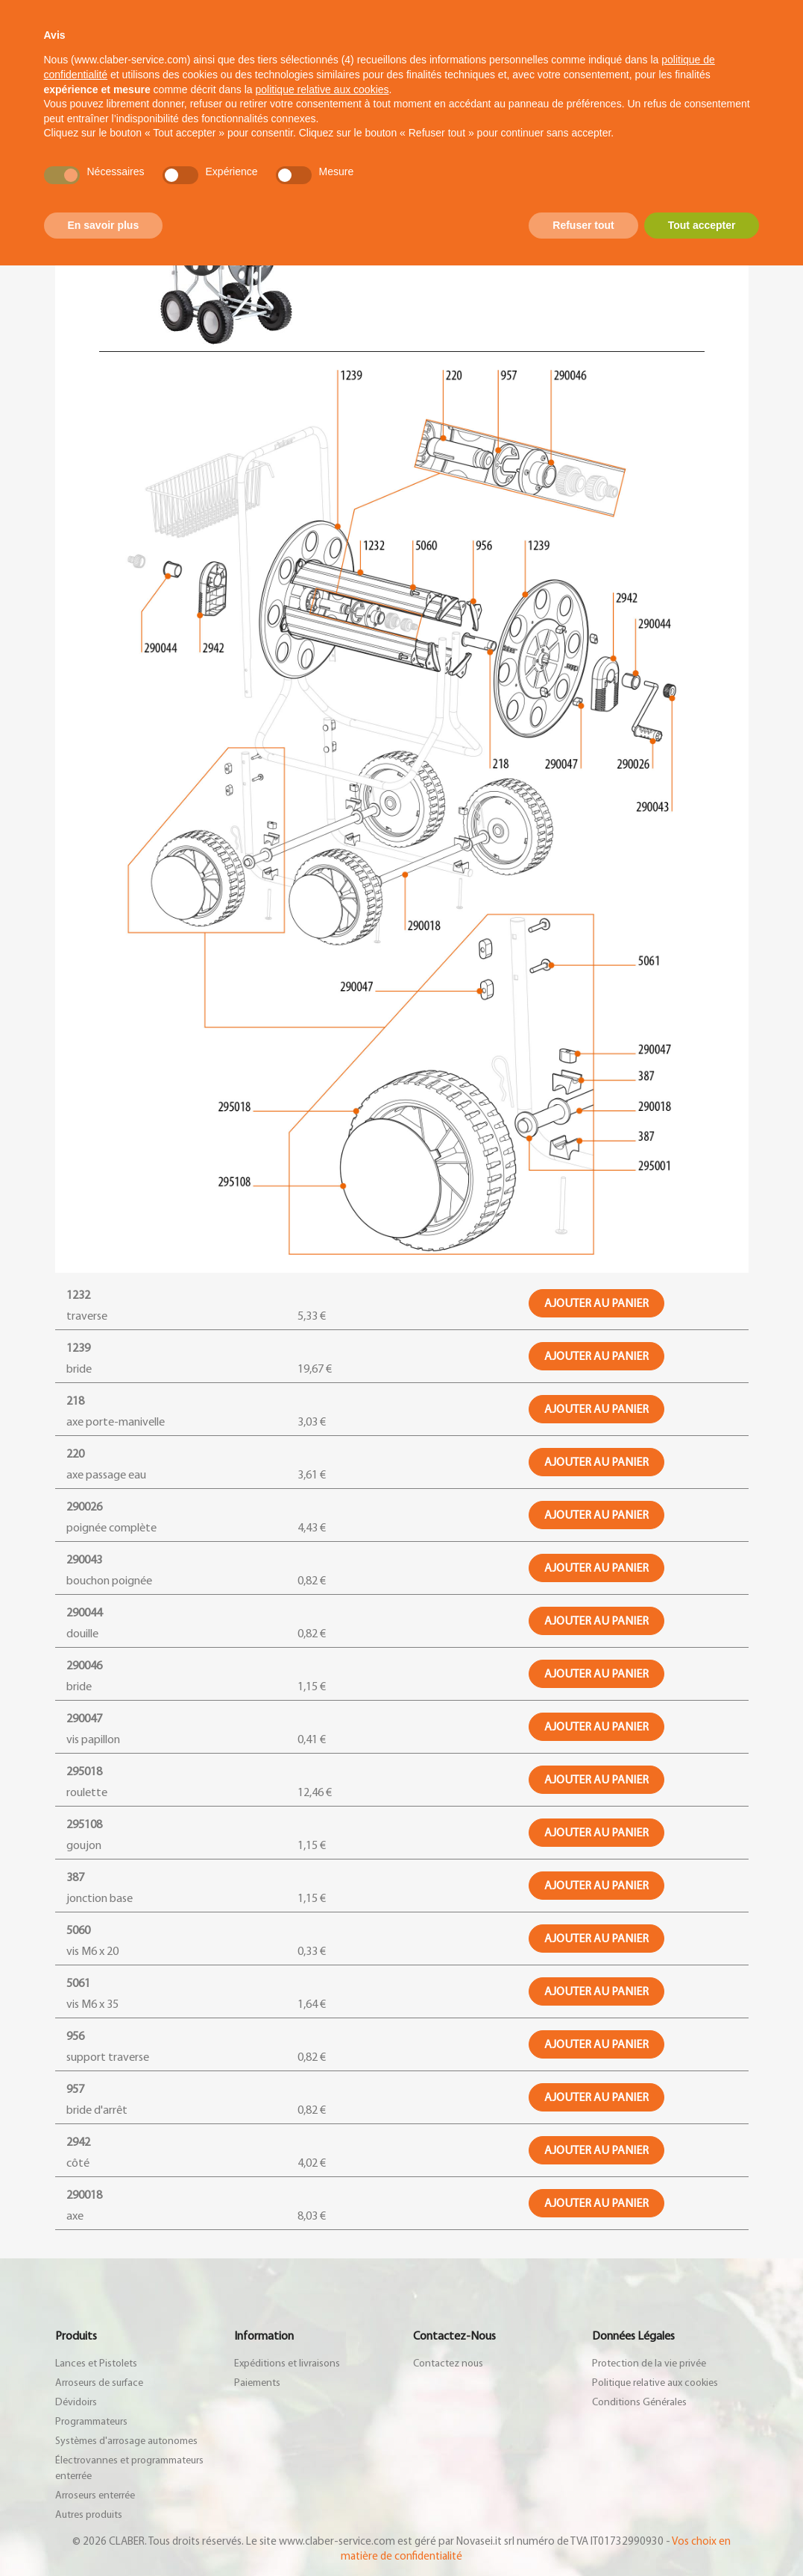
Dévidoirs (76, 2402)
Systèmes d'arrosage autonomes (126, 2441)
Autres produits (88, 2515)
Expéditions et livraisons (287, 2363)
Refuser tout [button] (583, 225)
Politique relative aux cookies (655, 2383)
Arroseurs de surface (99, 2383)
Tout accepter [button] (702, 225)
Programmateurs (91, 2422)
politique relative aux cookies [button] (322, 89)
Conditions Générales (639, 2402)
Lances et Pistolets (96, 2363)
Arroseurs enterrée (95, 2495)
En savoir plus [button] (103, 225)
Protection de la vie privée (649, 2363)
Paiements (257, 2383)
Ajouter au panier (596, 1303)
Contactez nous (448, 2363)
